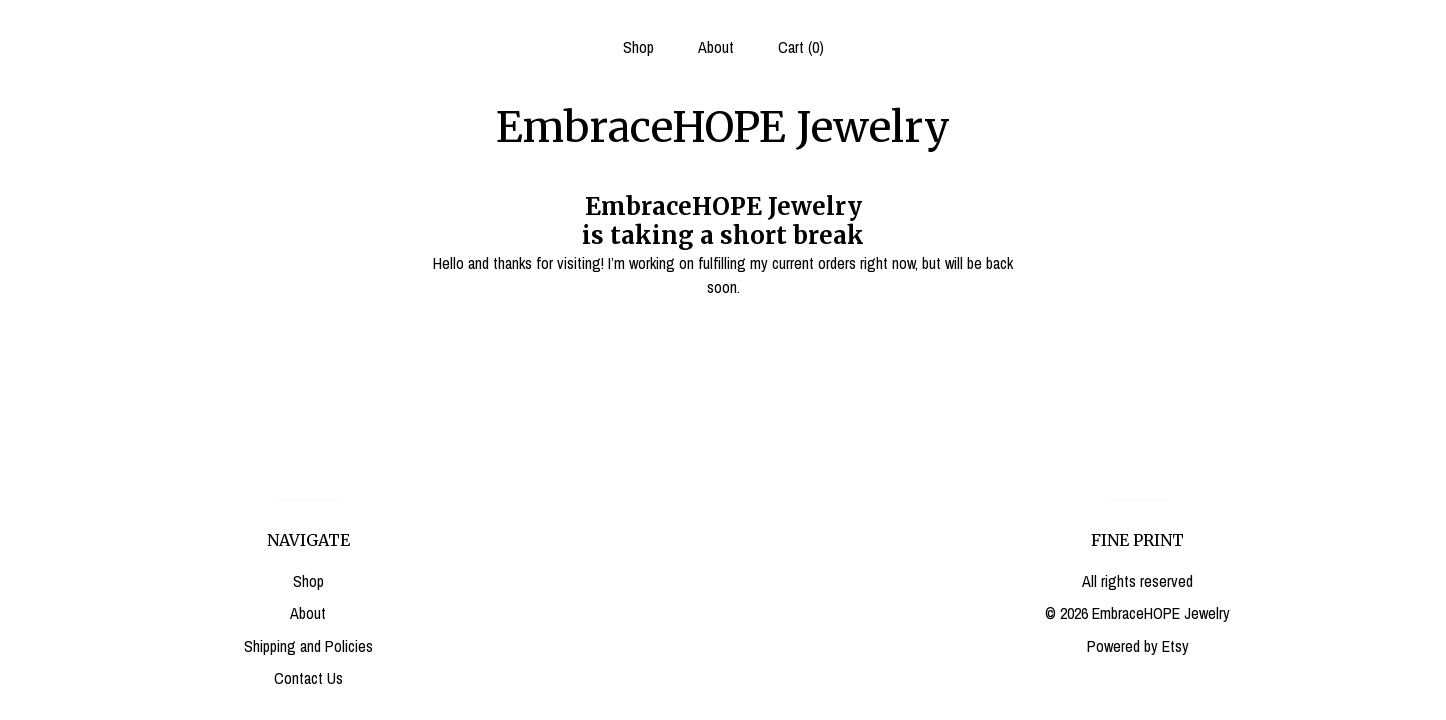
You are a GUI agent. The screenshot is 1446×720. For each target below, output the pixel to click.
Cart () (801, 47)
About (716, 47)
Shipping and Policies (308, 646)
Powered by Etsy (1138, 646)
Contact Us (308, 678)
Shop (638, 47)
